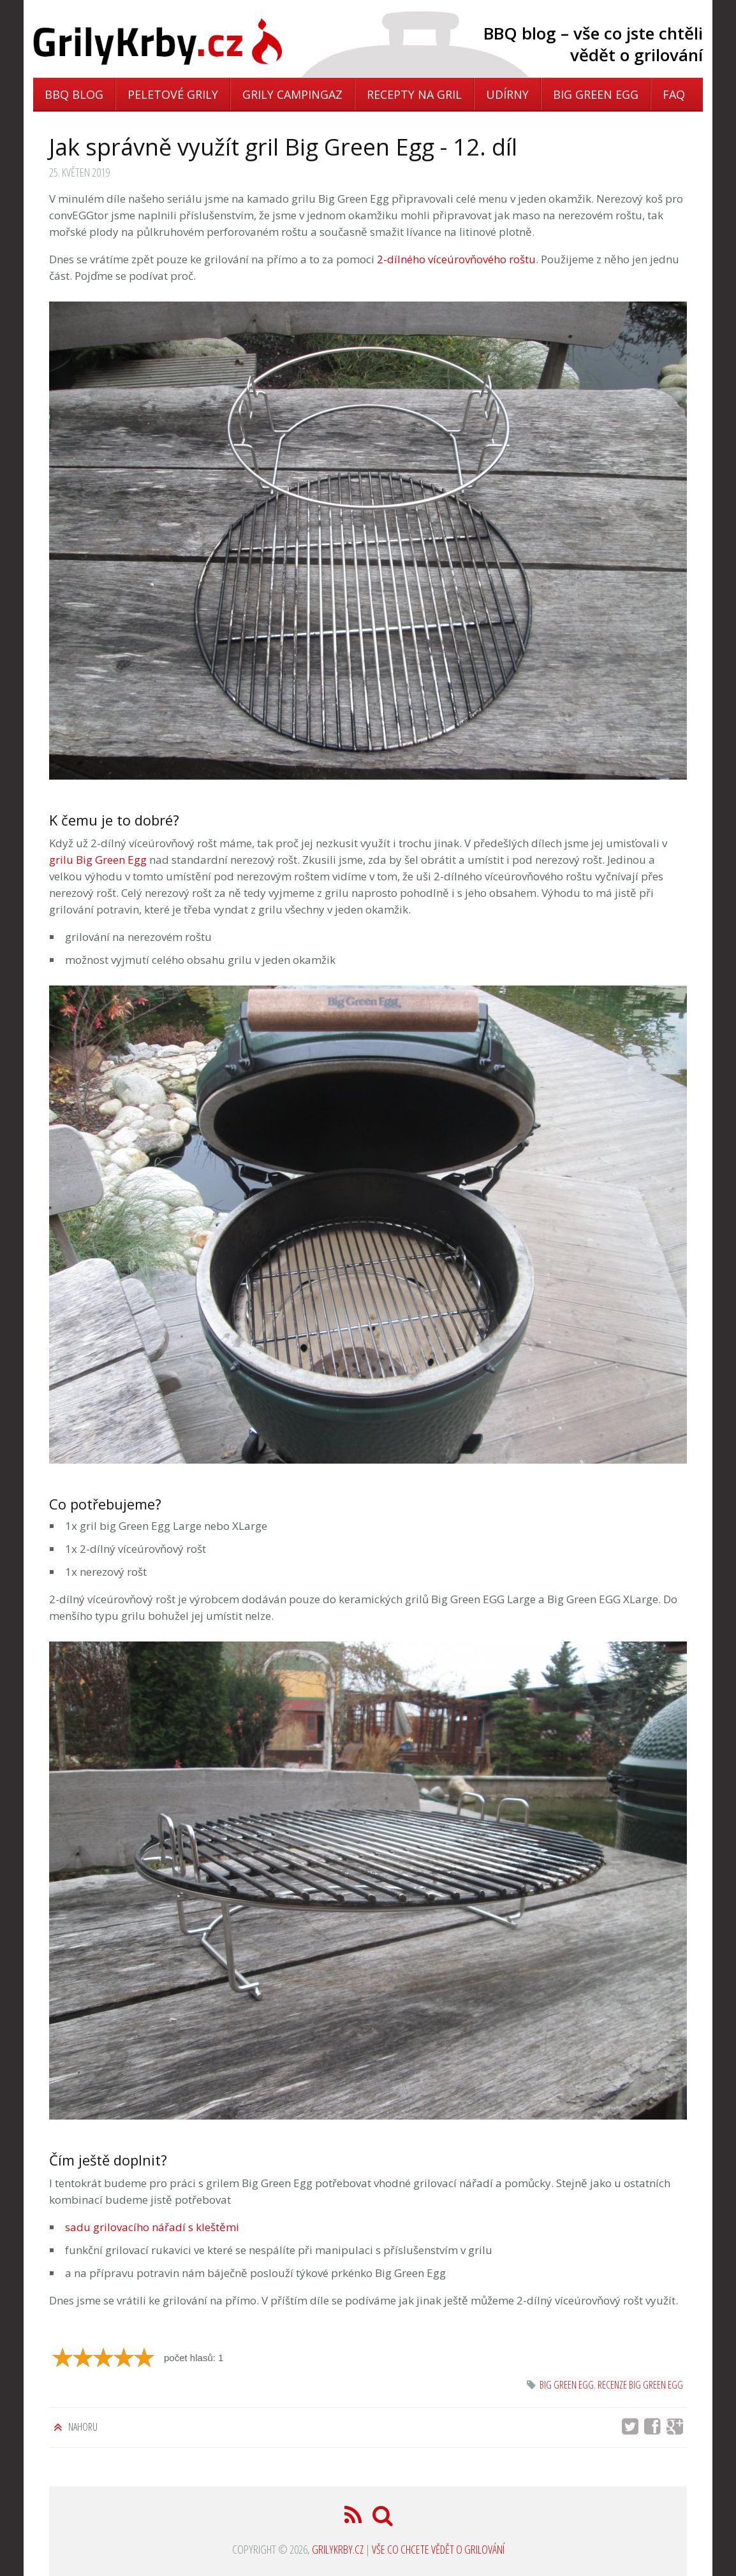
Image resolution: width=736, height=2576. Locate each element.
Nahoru (82, 2427)
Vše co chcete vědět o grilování (438, 2549)
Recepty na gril (414, 94)
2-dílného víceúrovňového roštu (456, 259)
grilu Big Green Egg (98, 859)
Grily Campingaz (292, 94)
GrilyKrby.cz (338, 2549)
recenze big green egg (640, 2385)
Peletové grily (173, 94)
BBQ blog (74, 94)
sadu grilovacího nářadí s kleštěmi (152, 2227)
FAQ (674, 94)
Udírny (507, 94)
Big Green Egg (595, 94)
